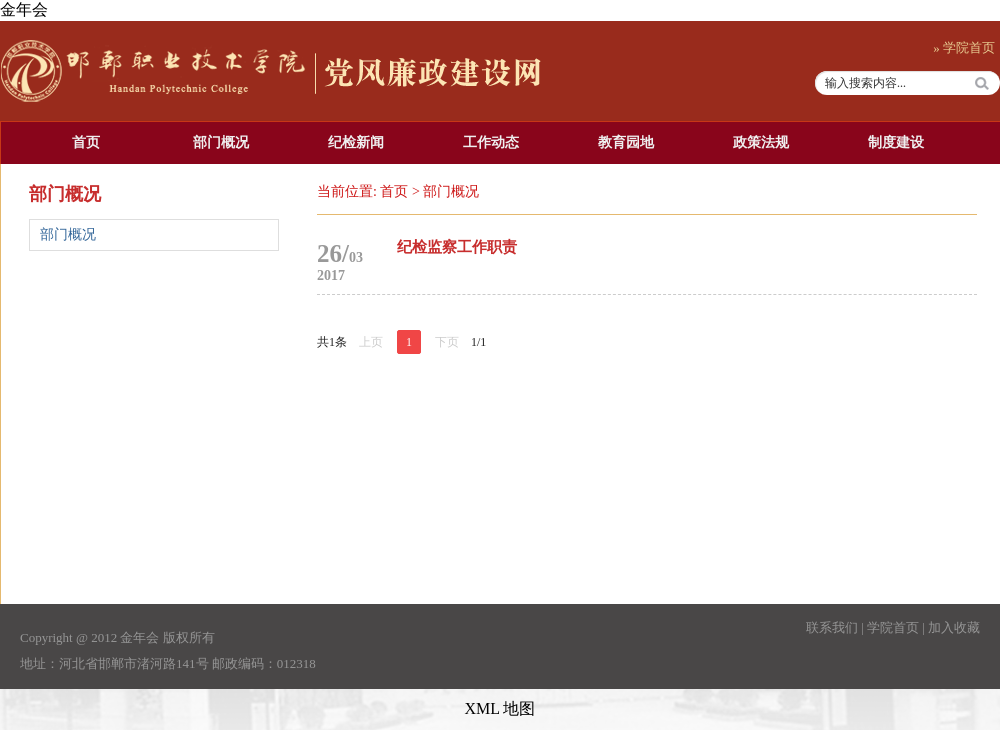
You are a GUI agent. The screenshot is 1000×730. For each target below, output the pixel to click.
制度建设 (896, 142)
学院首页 (893, 627)
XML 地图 (500, 708)
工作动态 (491, 142)
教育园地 (626, 142)
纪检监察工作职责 (457, 247)
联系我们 (832, 627)
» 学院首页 (964, 47)
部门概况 (221, 142)
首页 (86, 142)
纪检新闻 (356, 142)
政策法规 (761, 142)
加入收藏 (954, 627)
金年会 (24, 9)
